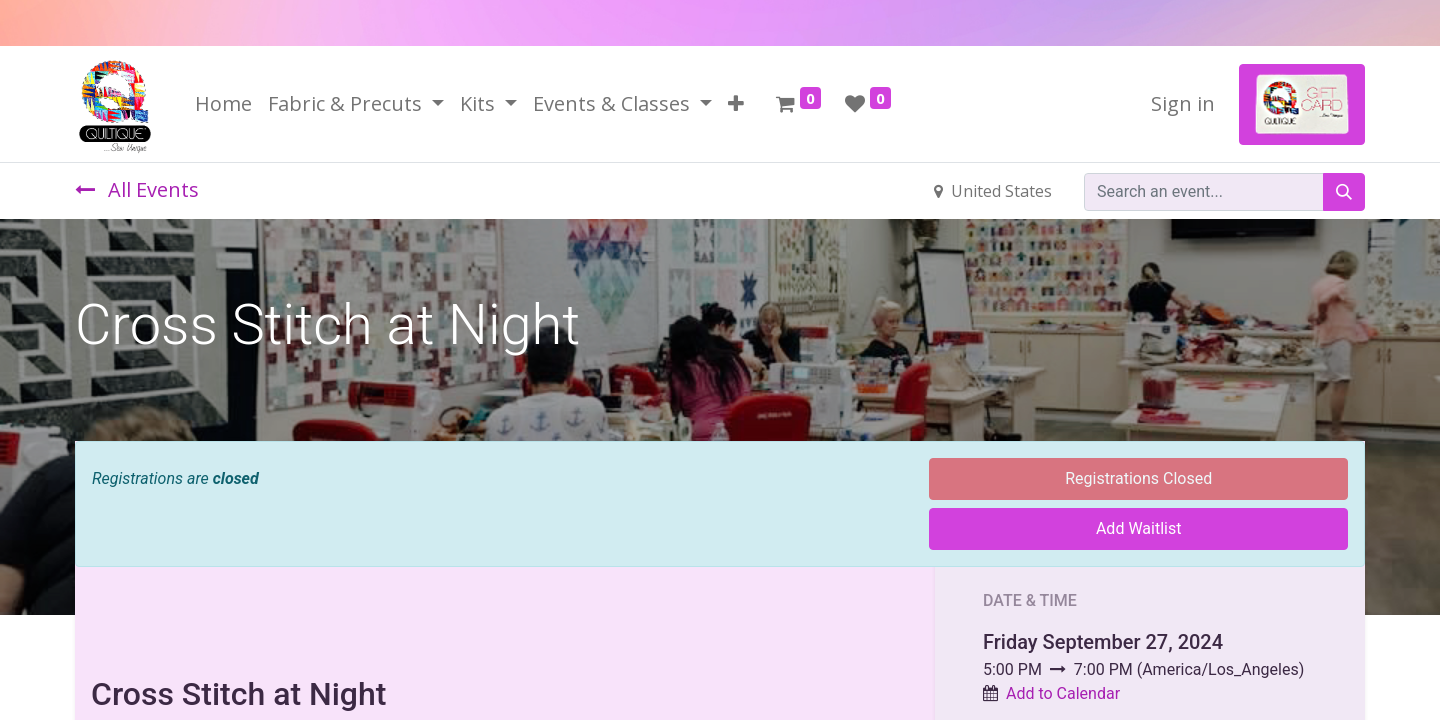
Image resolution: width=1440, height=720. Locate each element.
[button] (736, 104)
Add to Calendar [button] (1063, 693)
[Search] (1344, 192)
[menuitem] (223, 104)
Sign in (1183, 103)
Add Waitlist (1139, 528)
